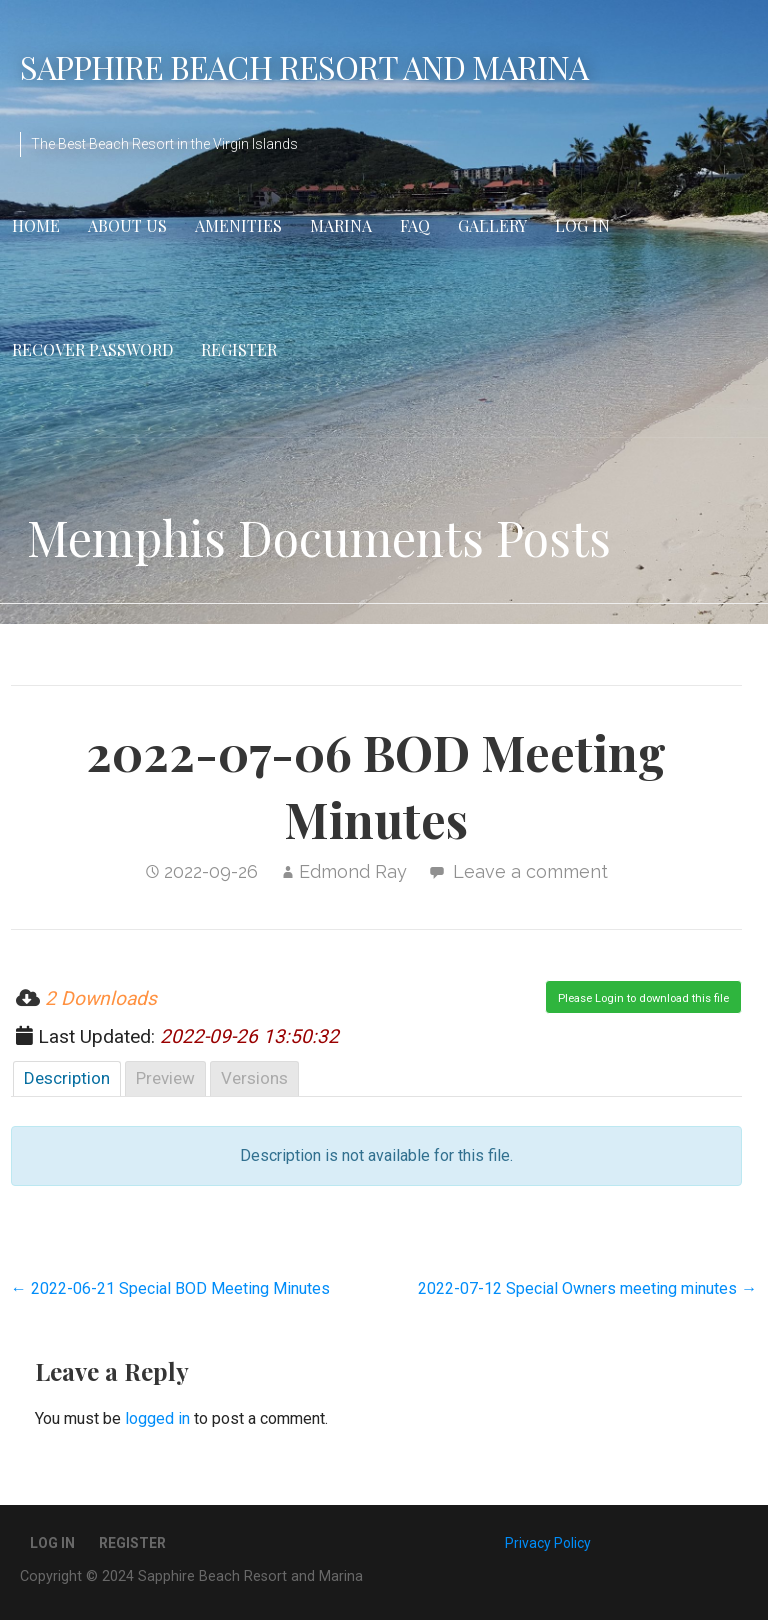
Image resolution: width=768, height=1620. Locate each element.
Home (36, 225)
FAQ (415, 225)
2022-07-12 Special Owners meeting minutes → (587, 1288)
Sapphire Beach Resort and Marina (304, 66)
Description (67, 1078)
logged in (157, 1418)
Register (239, 349)
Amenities (238, 225)
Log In (582, 225)
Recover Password (92, 349)
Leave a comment (530, 871)
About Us (127, 225)
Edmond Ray (353, 871)
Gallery (492, 225)
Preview (165, 1078)
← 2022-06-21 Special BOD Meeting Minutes (170, 1288)
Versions (254, 1078)
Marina (341, 225)
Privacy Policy (548, 1543)
